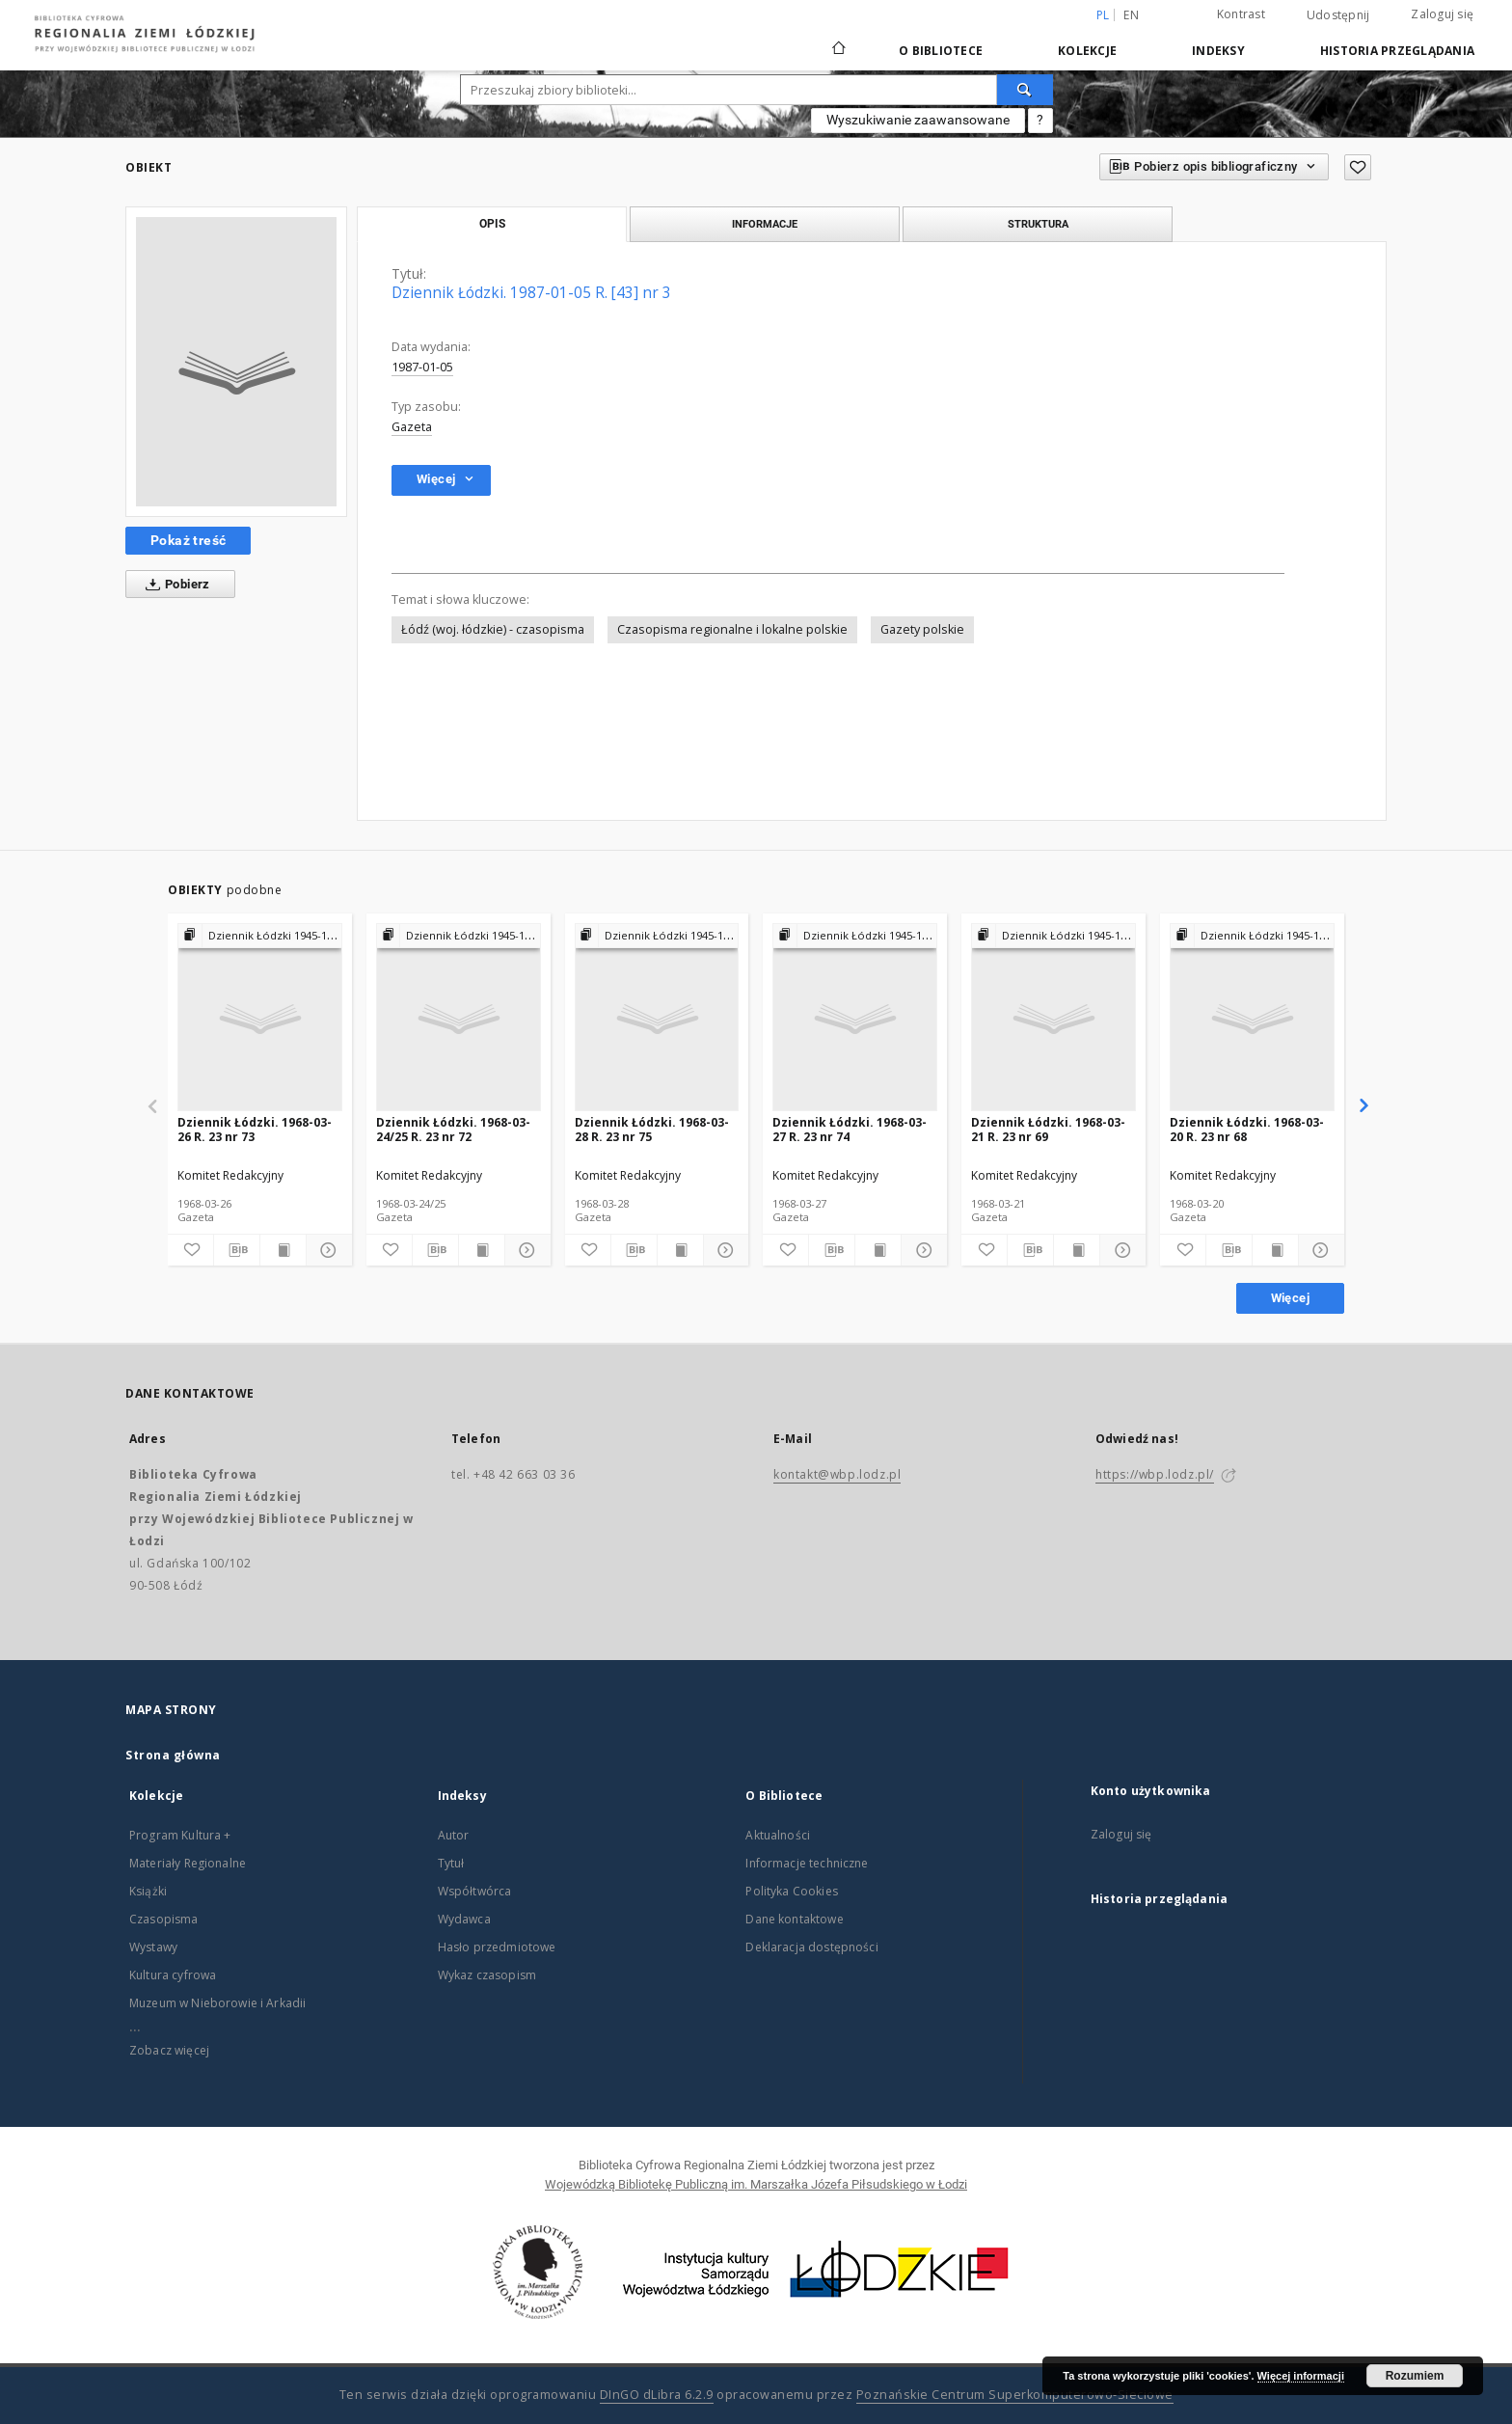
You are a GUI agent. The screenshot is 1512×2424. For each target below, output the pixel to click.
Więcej (1290, 1298)
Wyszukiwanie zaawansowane (918, 119)
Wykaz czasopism (487, 1975)
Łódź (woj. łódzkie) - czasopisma (492, 629)
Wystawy (153, 1947)
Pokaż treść (188, 540)
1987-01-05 (422, 367)
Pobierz (174, 584)
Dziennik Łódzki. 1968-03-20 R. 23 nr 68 (1247, 1129)
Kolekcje (1087, 50)
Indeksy (1218, 50)
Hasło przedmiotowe (497, 1947)
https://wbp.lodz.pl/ (1154, 1474)
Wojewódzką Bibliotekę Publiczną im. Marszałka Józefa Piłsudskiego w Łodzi (756, 2184)
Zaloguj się (1442, 14)
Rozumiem (1415, 2376)
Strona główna (173, 1755)
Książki (148, 1891)
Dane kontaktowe (794, 1919)
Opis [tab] (492, 224)
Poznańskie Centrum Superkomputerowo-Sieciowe (1015, 2394)
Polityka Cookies (791, 1891)
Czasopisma (164, 1919)
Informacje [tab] (764, 224)
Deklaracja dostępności (811, 1947)
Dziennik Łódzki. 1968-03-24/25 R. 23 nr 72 (453, 1129)
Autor (454, 1835)
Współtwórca (475, 1891)
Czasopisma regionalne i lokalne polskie (732, 629)
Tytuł (451, 1863)
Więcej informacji (1300, 2376)
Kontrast (1241, 14)
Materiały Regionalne (187, 1863)
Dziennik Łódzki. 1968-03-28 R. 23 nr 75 (652, 1129)
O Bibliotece (941, 50)
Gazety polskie (922, 629)
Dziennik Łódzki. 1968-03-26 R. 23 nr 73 (254, 1129)
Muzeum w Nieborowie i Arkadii (217, 2003)
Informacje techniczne (806, 1863)
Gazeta (412, 427)
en (1131, 15)
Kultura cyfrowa (172, 1975)
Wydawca (464, 1919)
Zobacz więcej (169, 2050)
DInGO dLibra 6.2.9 (657, 2394)
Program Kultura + (180, 1835)
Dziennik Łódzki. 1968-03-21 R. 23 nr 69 (1048, 1129)
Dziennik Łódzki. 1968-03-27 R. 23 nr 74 (849, 1129)
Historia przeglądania (1397, 50)
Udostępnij (1338, 15)
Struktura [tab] (1038, 224)
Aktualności (777, 1835)
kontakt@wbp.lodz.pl (837, 1474)
